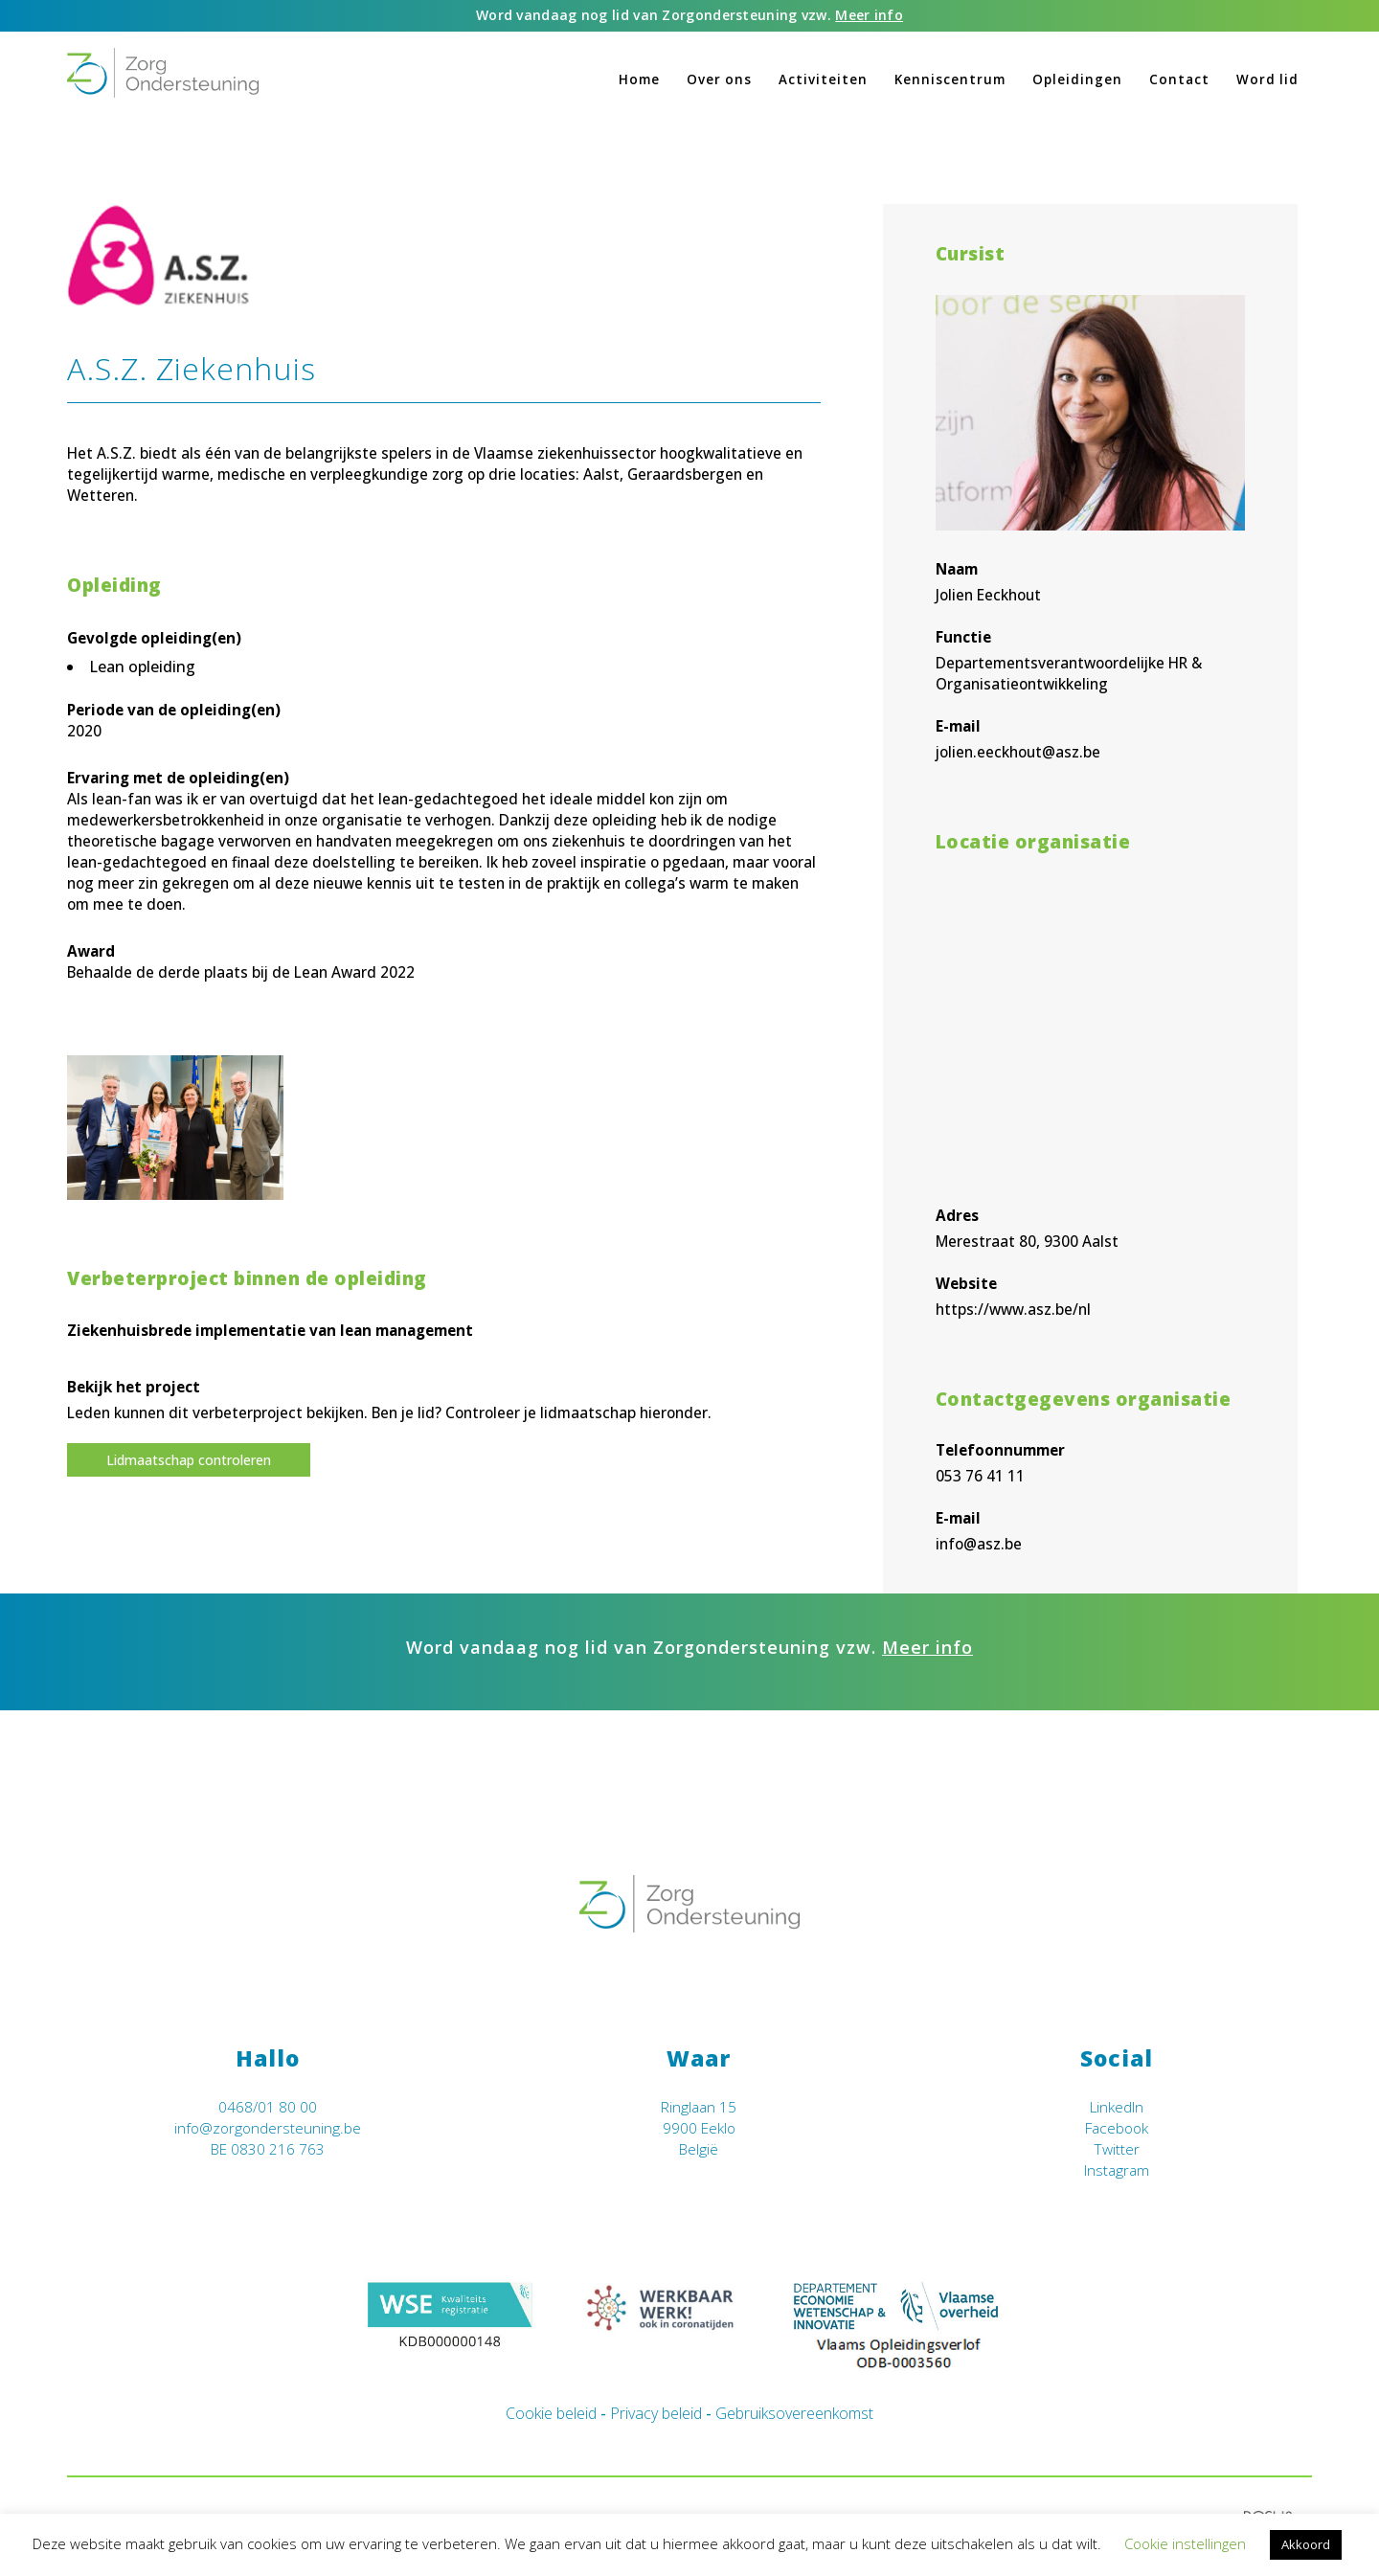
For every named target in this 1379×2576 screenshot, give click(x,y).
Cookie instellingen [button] (1185, 2543)
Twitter (1117, 2149)
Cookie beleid (551, 2413)
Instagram (1116, 2170)
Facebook (1116, 2128)
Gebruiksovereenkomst (794, 2413)
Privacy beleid (656, 2413)
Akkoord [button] (1305, 2544)
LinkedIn (1116, 2107)
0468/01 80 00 (267, 2107)
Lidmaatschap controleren (188, 1460)
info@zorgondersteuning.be (267, 2128)
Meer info (869, 15)
